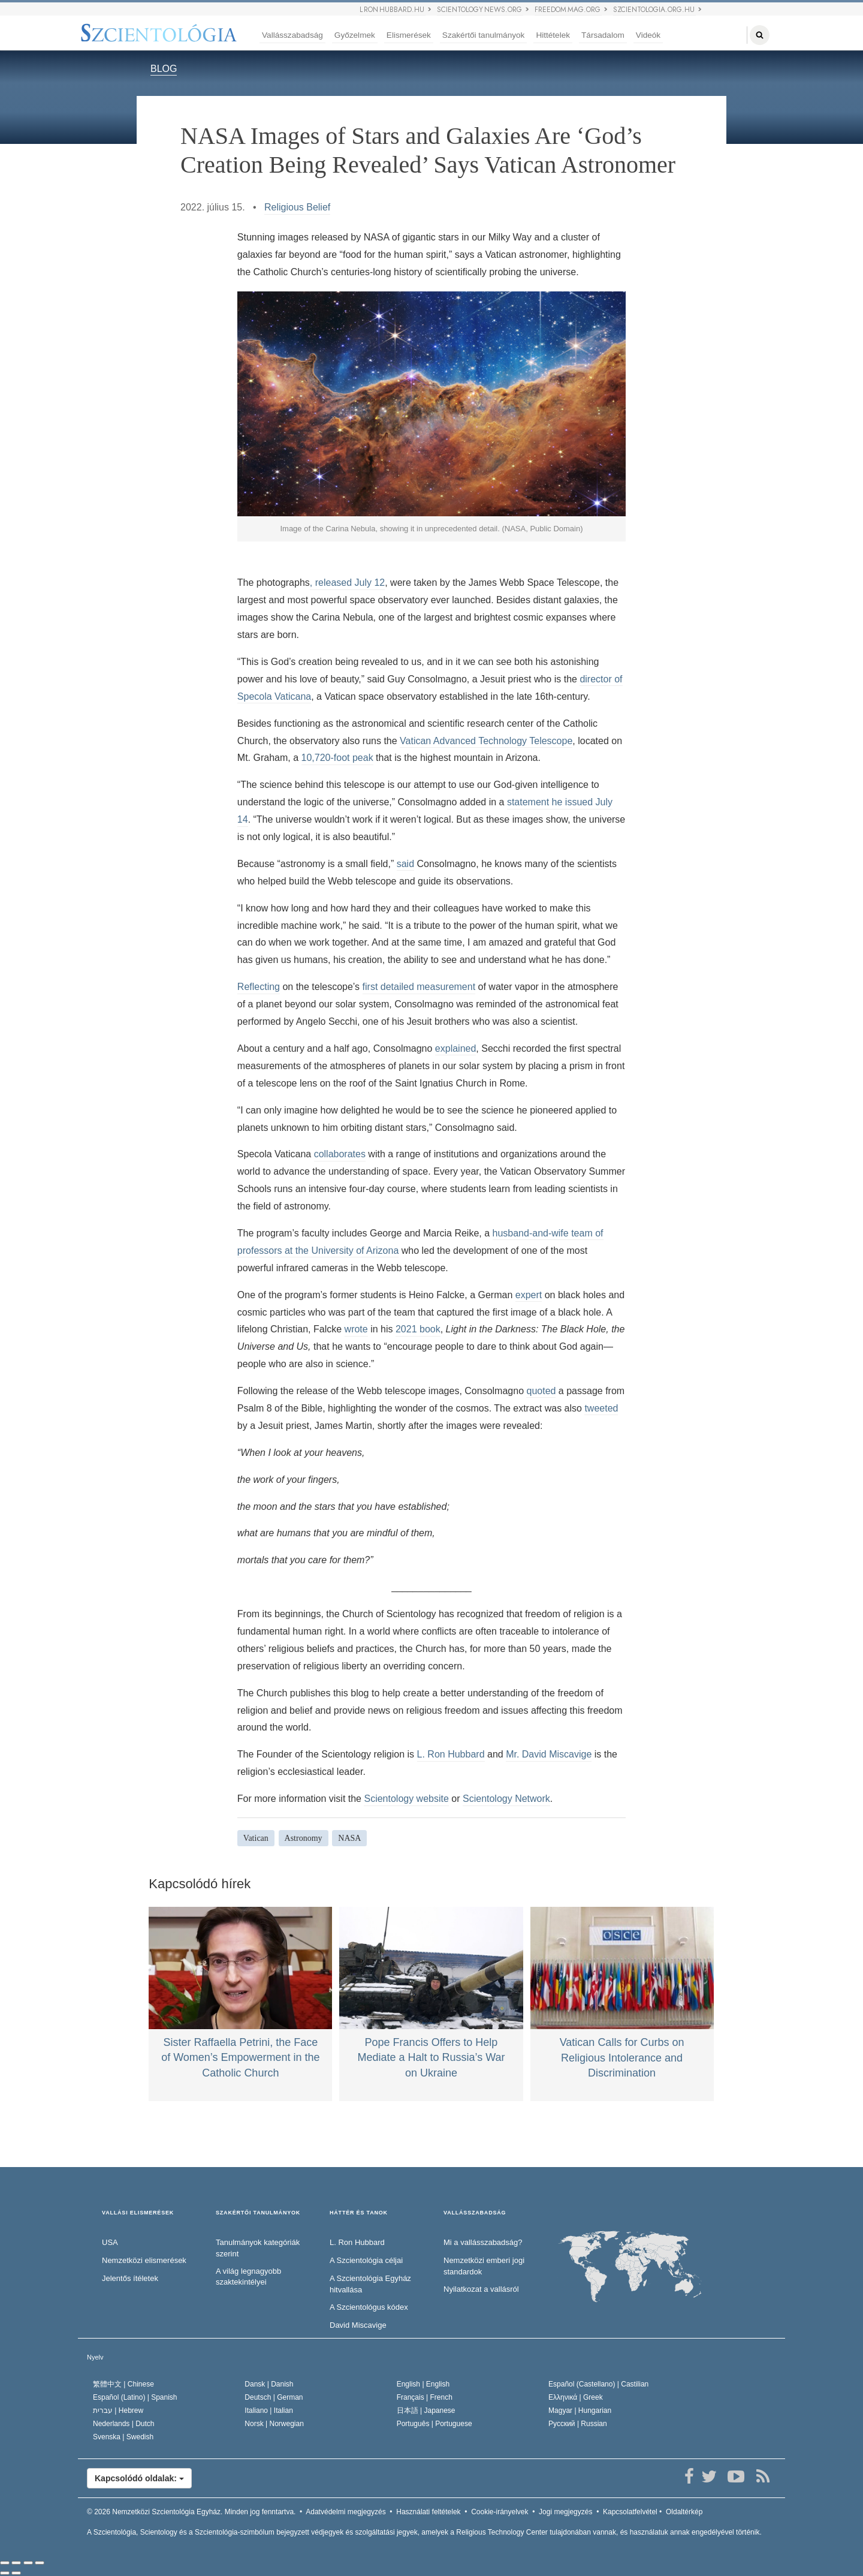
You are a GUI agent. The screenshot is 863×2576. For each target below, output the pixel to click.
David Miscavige (358, 2325)
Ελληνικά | (575, 2397)
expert (528, 1295)
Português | (434, 2423)
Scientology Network (506, 1798)
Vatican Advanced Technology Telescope (486, 741)
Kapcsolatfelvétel (630, 2512)
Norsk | (274, 2423)
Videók (648, 35)
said (405, 864)
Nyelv (95, 2357)
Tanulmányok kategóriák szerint (258, 2248)
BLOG (163, 69)
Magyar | (579, 2410)
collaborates (340, 1154)
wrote (356, 1329)
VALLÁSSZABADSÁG (474, 2213)
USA (110, 2242)
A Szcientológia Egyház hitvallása (370, 2284)
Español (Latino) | (135, 2397)
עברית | (118, 2410)
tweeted (601, 1408)
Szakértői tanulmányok (483, 35)
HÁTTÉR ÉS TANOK (359, 2213)
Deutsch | (274, 2397)
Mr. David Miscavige (549, 1754)
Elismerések (409, 35)
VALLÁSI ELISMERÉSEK (138, 2213)
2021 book (418, 1329)
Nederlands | (124, 2423)
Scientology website (406, 1798)
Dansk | (269, 2384)
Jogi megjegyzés (565, 2512)
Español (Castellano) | (598, 2384)
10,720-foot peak (337, 758)
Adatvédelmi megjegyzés (345, 2512)
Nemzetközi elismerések (144, 2260)
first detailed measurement (419, 987)
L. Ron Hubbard (451, 1754)
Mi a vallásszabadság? (483, 2242)
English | (423, 2384)
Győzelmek (354, 35)
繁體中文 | (123, 2384)
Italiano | (269, 2410)
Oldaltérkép (684, 2512)
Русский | (577, 2423)
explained (455, 1048)
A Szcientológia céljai (366, 2260)
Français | (424, 2397)
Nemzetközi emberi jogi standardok (483, 2266)
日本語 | (426, 2410)
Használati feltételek (428, 2512)
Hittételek (553, 35)
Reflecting (258, 987)
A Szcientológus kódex (369, 2307)
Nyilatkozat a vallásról (481, 2289)
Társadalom (602, 35)
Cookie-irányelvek (499, 2512)
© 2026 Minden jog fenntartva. (191, 2512)
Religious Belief (297, 207)
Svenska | (123, 2437)
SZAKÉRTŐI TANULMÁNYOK (258, 2213)
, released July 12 (347, 582)
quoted (541, 1391)
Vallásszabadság (292, 35)
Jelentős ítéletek (130, 2278)
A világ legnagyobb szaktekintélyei (248, 2277)
